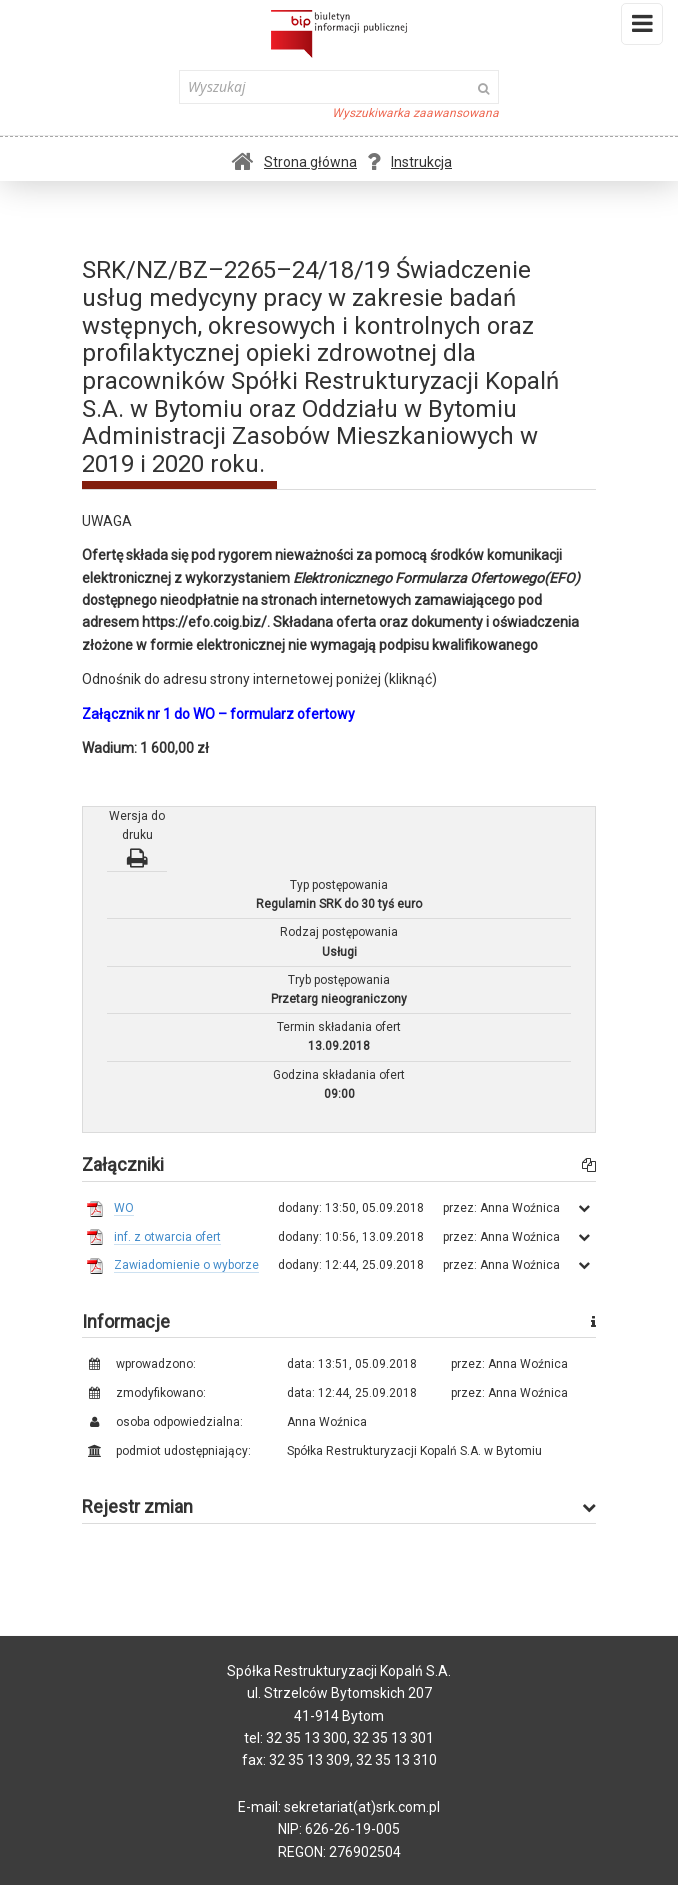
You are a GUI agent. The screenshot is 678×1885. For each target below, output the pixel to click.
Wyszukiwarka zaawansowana (415, 113)
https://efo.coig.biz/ (204, 622)
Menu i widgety (642, 28)
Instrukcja (409, 162)
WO (124, 1208)
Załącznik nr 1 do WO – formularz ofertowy (218, 714)
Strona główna (294, 162)
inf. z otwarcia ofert (167, 1237)
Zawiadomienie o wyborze (186, 1265)
